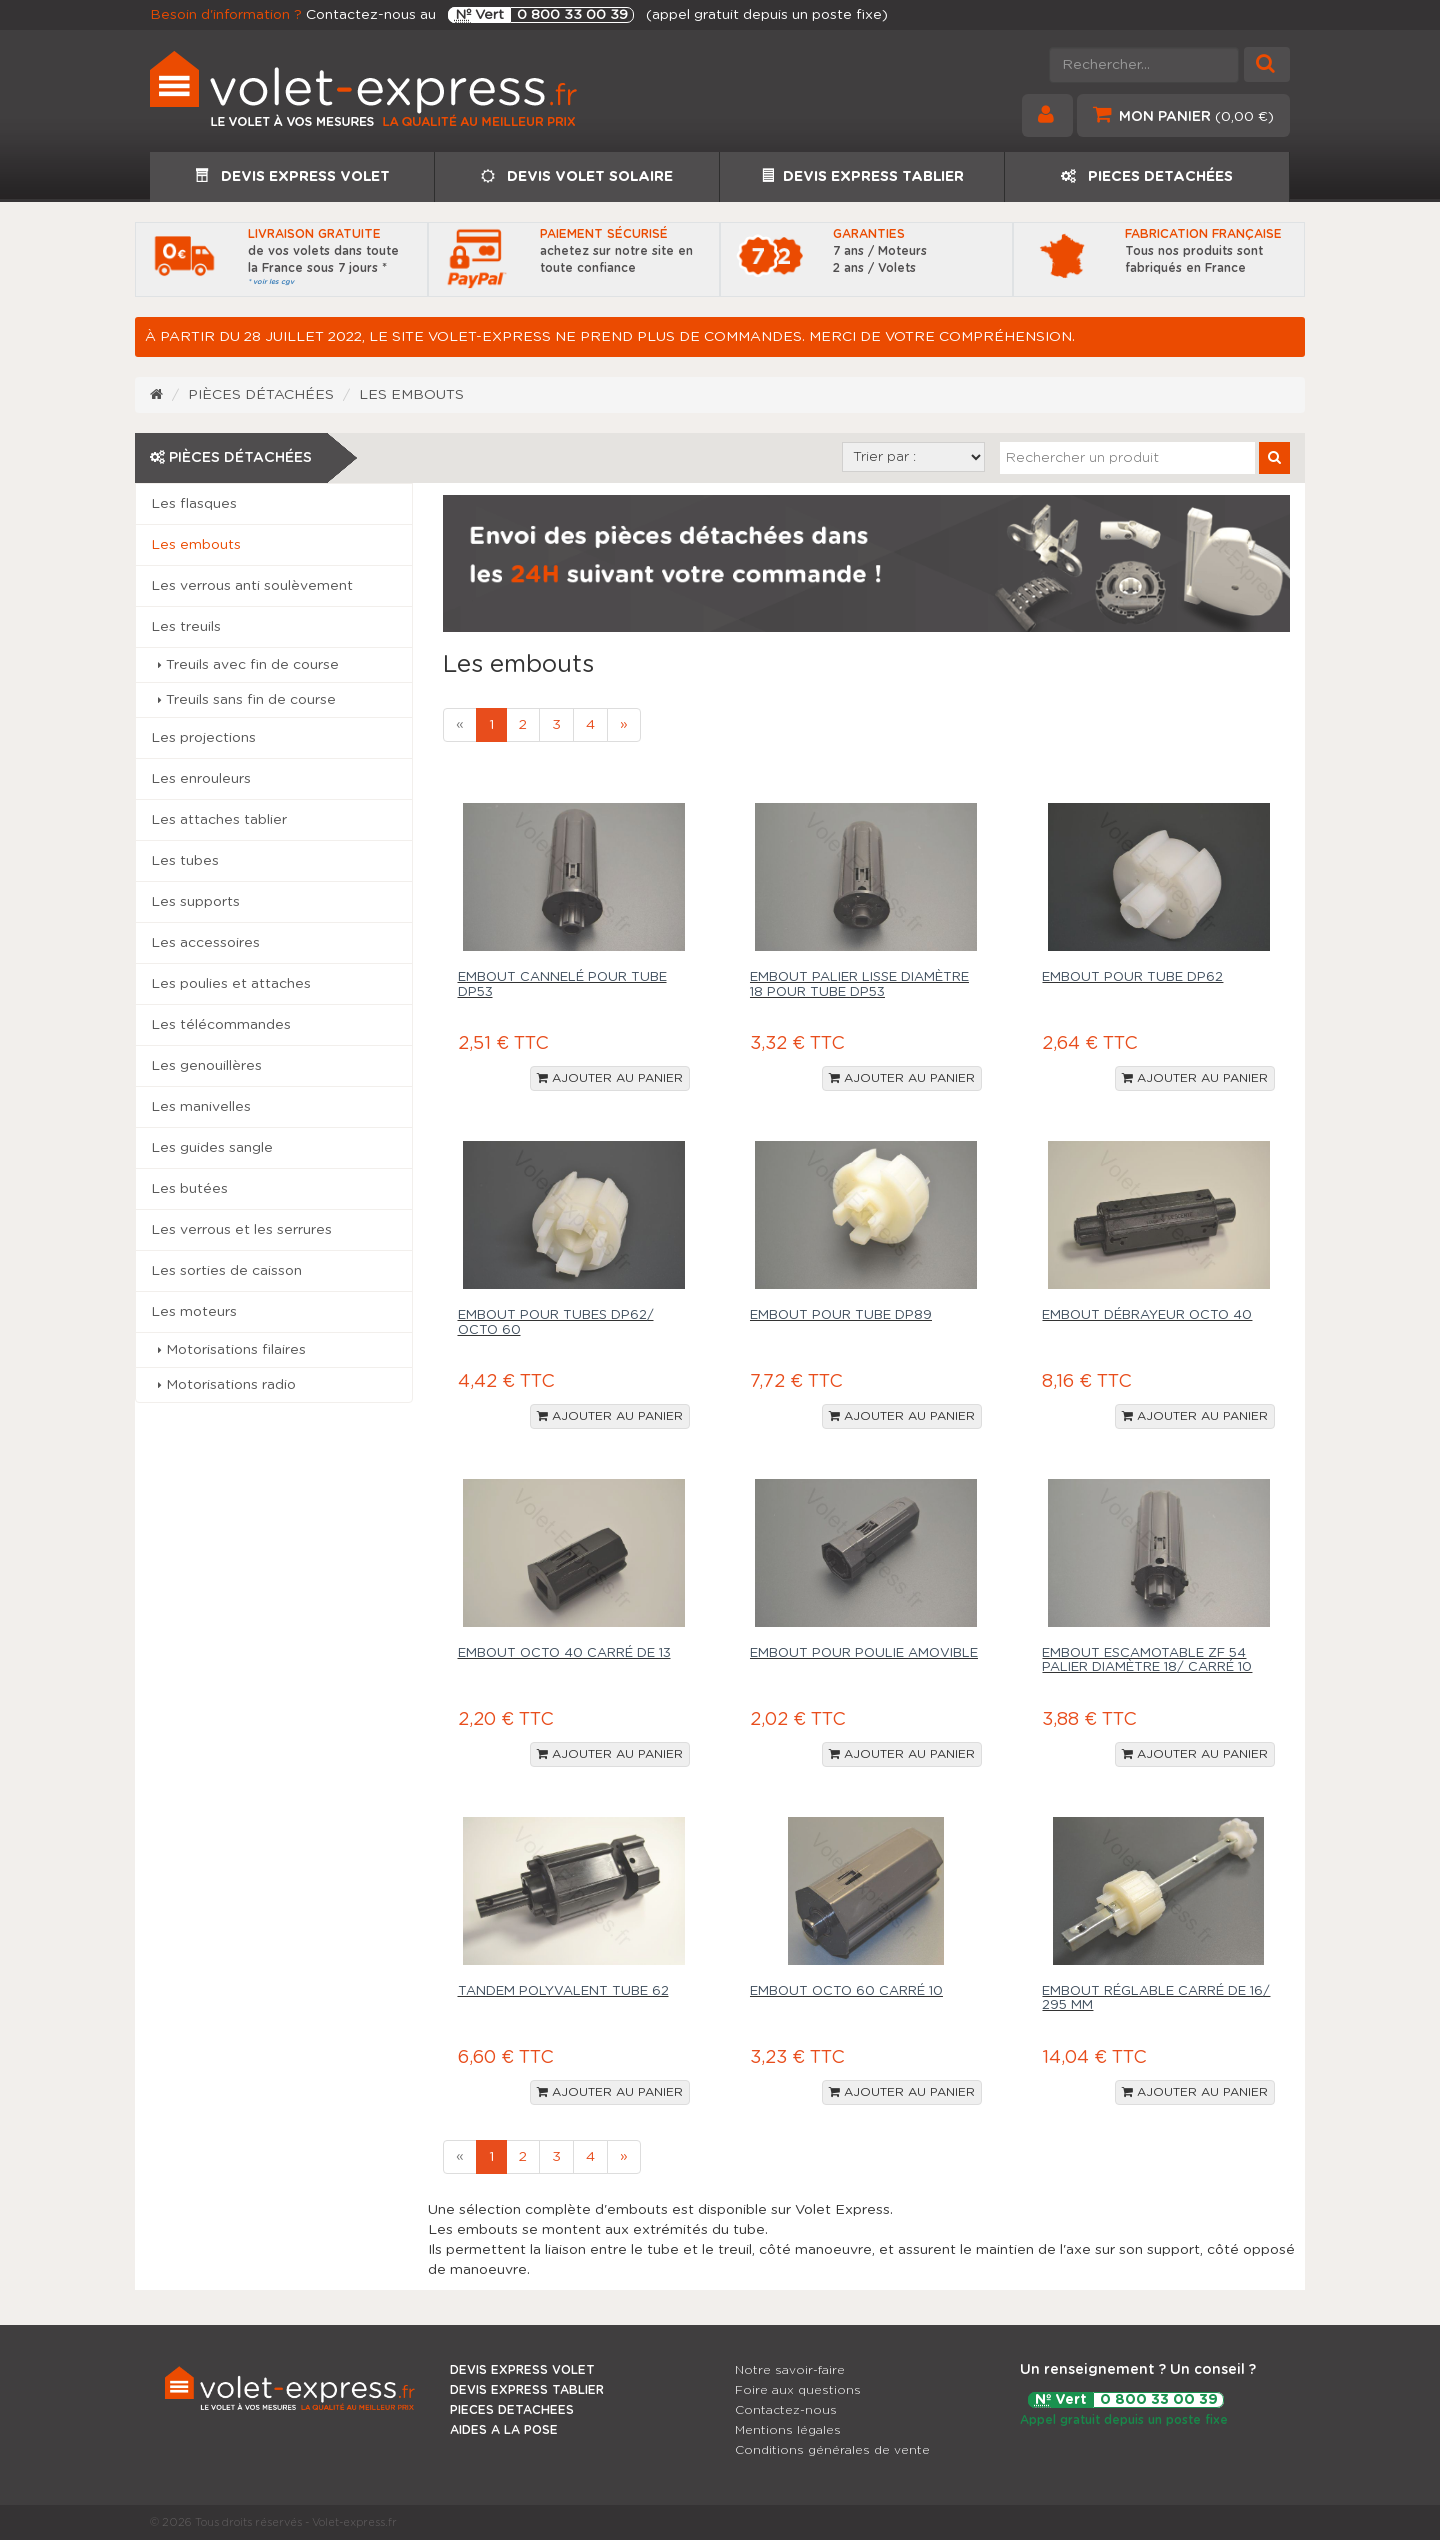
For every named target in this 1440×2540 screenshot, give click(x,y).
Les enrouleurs (201, 779)
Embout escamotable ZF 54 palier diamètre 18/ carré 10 (1147, 1660)
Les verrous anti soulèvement (252, 586)
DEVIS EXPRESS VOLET (292, 176)
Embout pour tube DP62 (1132, 977)
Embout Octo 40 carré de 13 (564, 1653)
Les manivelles (201, 1107)
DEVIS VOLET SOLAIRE (577, 176)
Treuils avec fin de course (248, 665)
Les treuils (186, 627)
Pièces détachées (261, 395)
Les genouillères (206, 1066)
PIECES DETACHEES (512, 2410)
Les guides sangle (212, 1148)
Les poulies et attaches (231, 984)
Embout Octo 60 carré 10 (846, 1991)
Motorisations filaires (232, 1350)
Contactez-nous (786, 2410)
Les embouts (411, 395)
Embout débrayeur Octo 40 (1147, 1315)
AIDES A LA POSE (504, 2430)
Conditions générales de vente (832, 2450)
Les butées (189, 1189)
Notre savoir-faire (790, 2370)
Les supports (195, 902)
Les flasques (194, 504)
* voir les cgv (271, 281)
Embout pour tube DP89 (841, 1315)
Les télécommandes (221, 1025)
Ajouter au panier (610, 1078)
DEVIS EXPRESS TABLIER (862, 176)
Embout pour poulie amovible (864, 1653)
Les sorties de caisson (226, 1271)
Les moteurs (194, 1312)
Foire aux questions (798, 2390)
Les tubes (185, 861)
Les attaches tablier (219, 820)
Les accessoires (205, 943)
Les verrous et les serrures (241, 1230)
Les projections (203, 738)
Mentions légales (788, 2430)
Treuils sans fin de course (247, 700)
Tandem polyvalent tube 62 (563, 1991)
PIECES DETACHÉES (1147, 176)
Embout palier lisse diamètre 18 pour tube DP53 (859, 984)
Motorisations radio (227, 1385)
